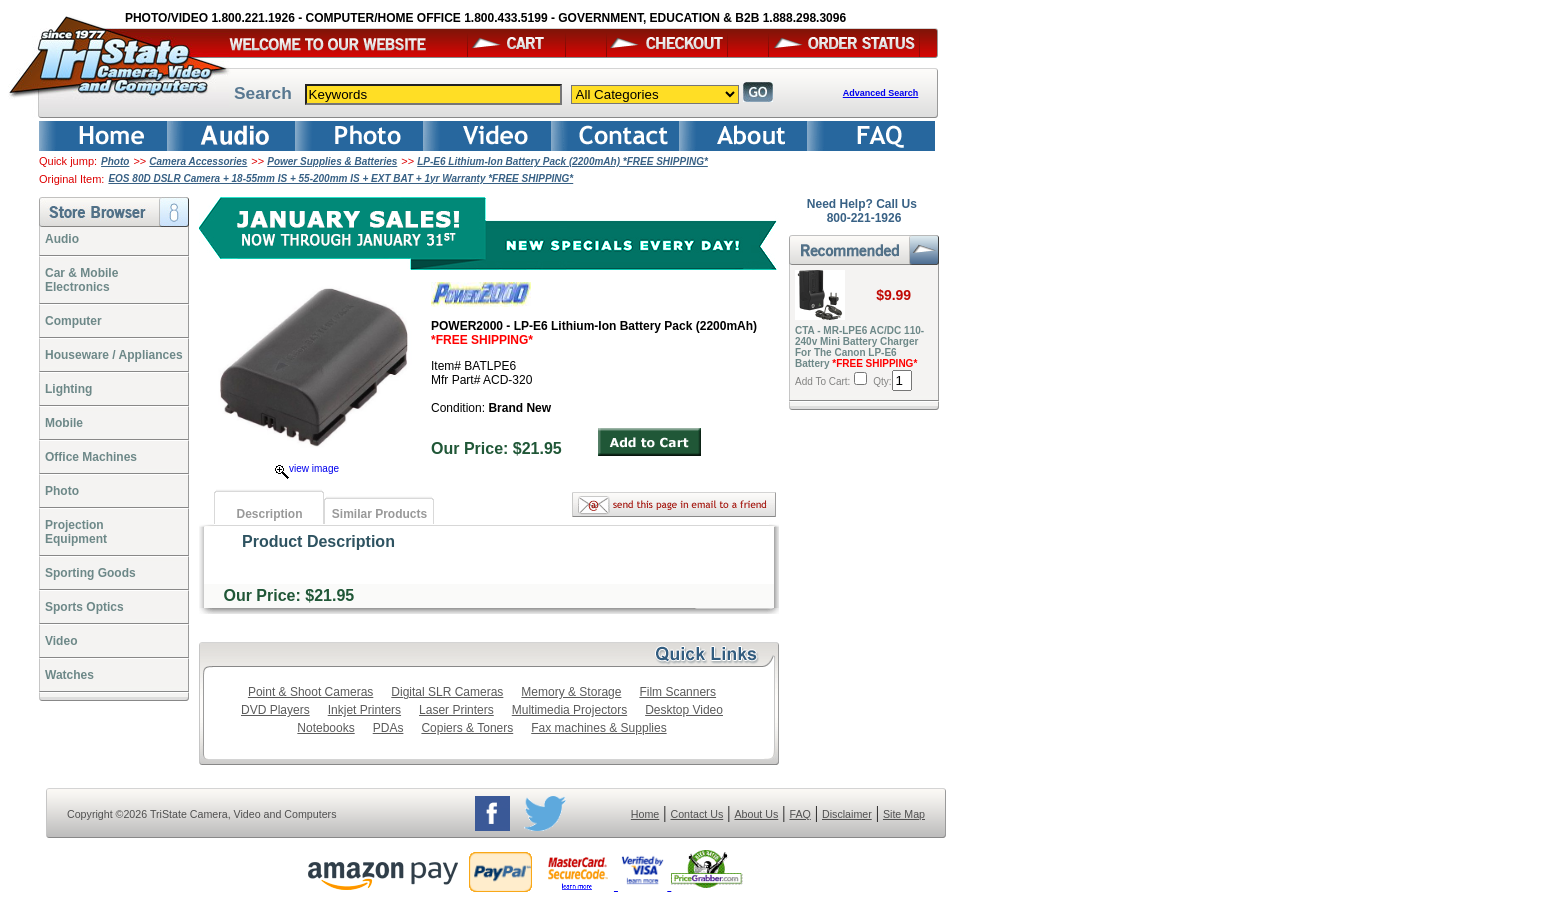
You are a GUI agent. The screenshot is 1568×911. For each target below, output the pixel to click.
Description (269, 514)
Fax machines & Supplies (598, 728)
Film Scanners (677, 692)
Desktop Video (684, 710)
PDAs (388, 728)
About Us (756, 814)
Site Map (904, 814)
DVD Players (275, 710)
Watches (69, 675)
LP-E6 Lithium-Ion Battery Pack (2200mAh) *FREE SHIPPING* (562, 161)
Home (645, 814)
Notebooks (325, 728)
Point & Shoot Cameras (310, 692)
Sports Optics (84, 607)
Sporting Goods (90, 573)
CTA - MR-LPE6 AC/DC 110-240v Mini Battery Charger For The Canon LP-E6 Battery (859, 347)
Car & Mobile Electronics (81, 280)
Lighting (68, 389)
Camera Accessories (198, 161)
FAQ (799, 814)
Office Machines (91, 457)
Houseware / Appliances (114, 355)
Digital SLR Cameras (447, 692)
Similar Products (379, 514)
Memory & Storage (571, 692)
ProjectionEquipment (76, 532)
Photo (115, 161)
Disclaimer (847, 814)
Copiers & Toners (467, 728)
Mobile (64, 423)
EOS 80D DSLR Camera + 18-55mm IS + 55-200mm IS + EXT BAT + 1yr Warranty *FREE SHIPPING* (340, 178)
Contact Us (697, 814)
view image (307, 468)
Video (61, 641)
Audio (62, 239)
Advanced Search (881, 93)
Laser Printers (456, 710)
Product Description (318, 541)
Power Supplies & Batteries (332, 161)
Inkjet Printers (364, 710)
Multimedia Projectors (569, 710)
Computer (73, 321)
